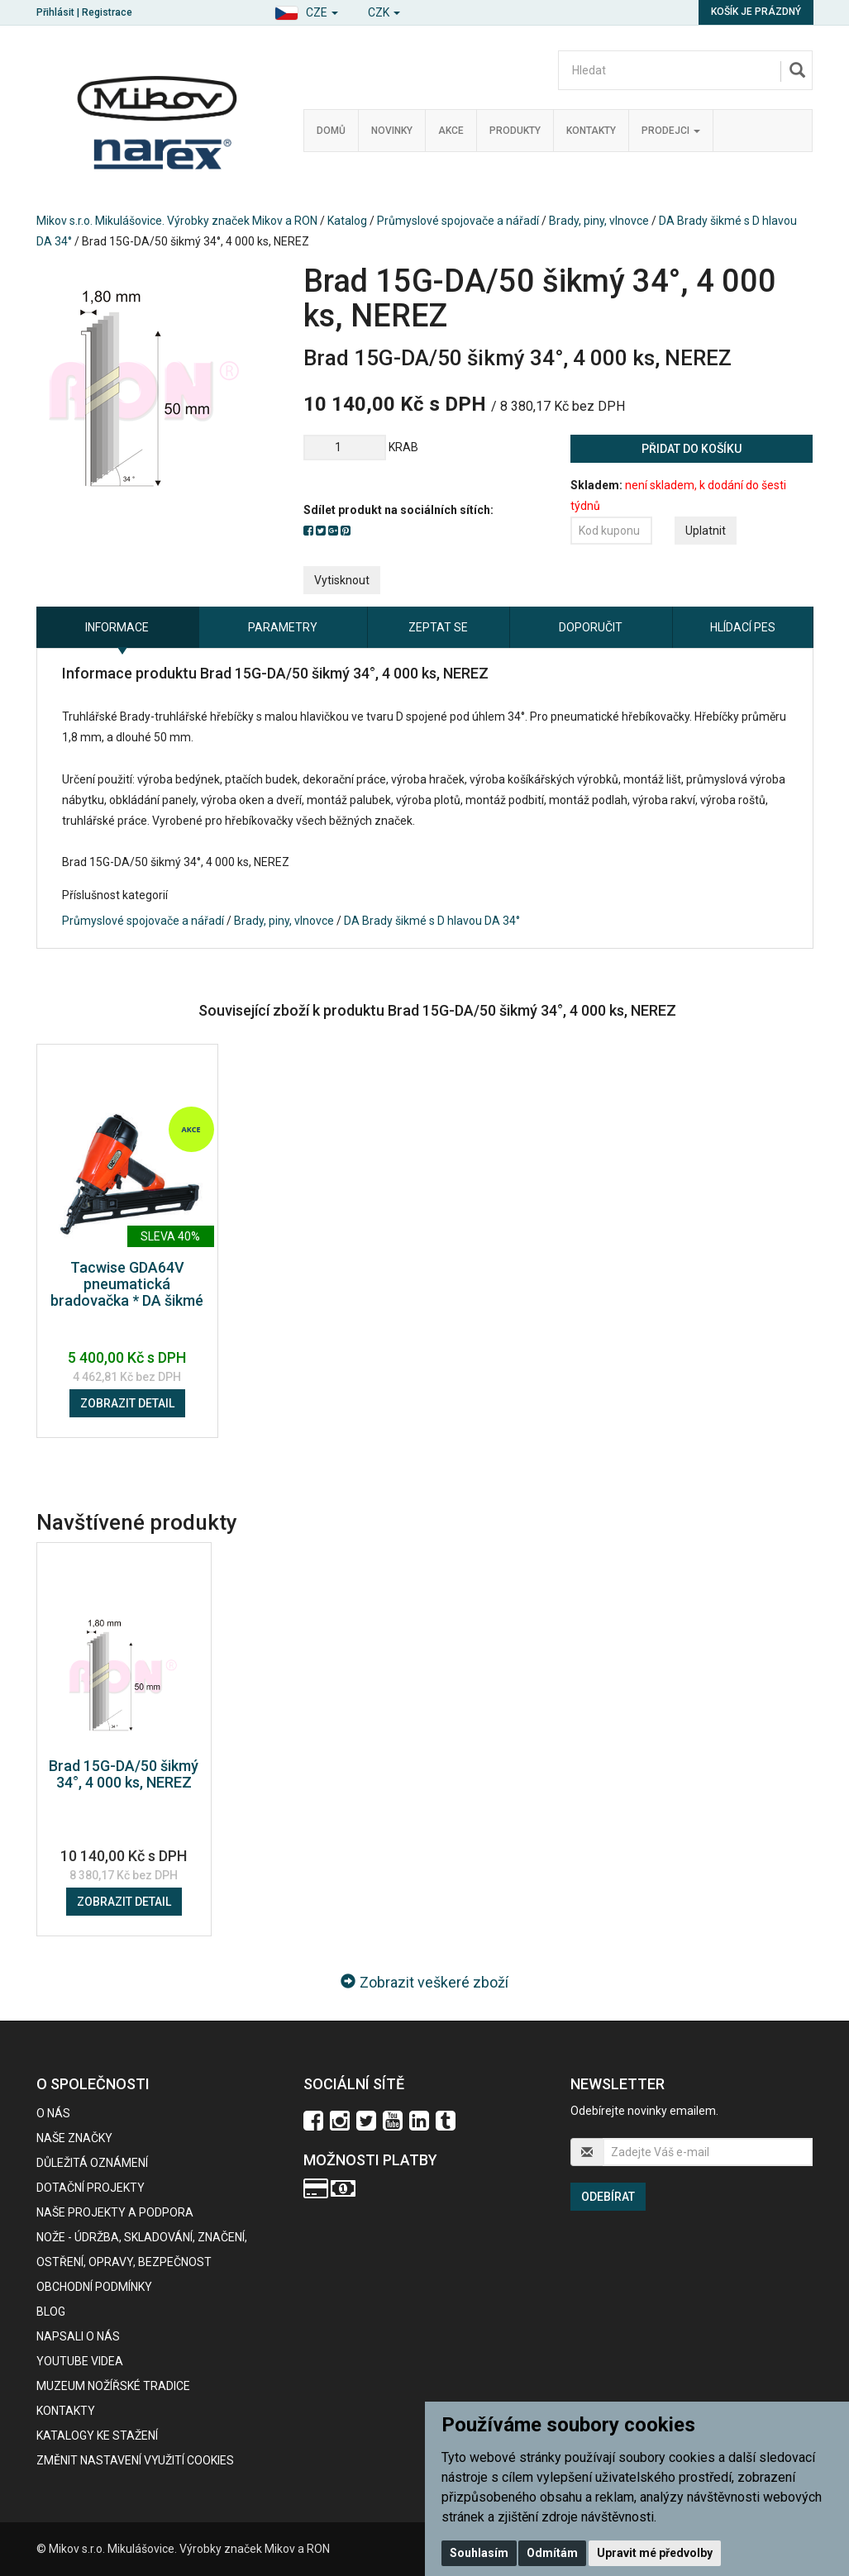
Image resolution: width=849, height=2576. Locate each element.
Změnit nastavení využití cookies (135, 2460)
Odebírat (608, 2196)
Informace (117, 627)
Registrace (107, 12)
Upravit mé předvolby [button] (655, 2552)
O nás (53, 2113)
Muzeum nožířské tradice (113, 2386)
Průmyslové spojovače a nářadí (458, 220)
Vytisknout (342, 580)
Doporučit (590, 627)
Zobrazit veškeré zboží (424, 1982)
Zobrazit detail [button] (127, 1403)
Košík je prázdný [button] (756, 11)
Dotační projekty (90, 2187)
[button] (306, 10)
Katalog (347, 220)
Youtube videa (79, 2361)
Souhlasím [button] (479, 2552)
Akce (451, 130)
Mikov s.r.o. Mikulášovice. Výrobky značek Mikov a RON (176, 220)
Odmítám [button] (552, 2552)
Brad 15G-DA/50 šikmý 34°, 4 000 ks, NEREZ (123, 1774)
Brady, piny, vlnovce (599, 220)
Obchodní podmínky (94, 2286)
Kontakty (591, 130)
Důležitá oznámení (92, 2162)
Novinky (392, 130)
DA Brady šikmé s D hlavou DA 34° (432, 920)
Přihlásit (55, 12)
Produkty (515, 130)
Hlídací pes (742, 627)
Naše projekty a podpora (114, 2212)
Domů (331, 130)
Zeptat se (438, 627)
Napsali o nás (78, 2336)
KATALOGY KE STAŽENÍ (97, 2435)
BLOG (50, 2311)
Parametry (282, 627)
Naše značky (74, 2138)
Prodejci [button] (671, 130)
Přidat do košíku (692, 448)
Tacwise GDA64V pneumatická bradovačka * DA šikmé (126, 1284)
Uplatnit (705, 530)
